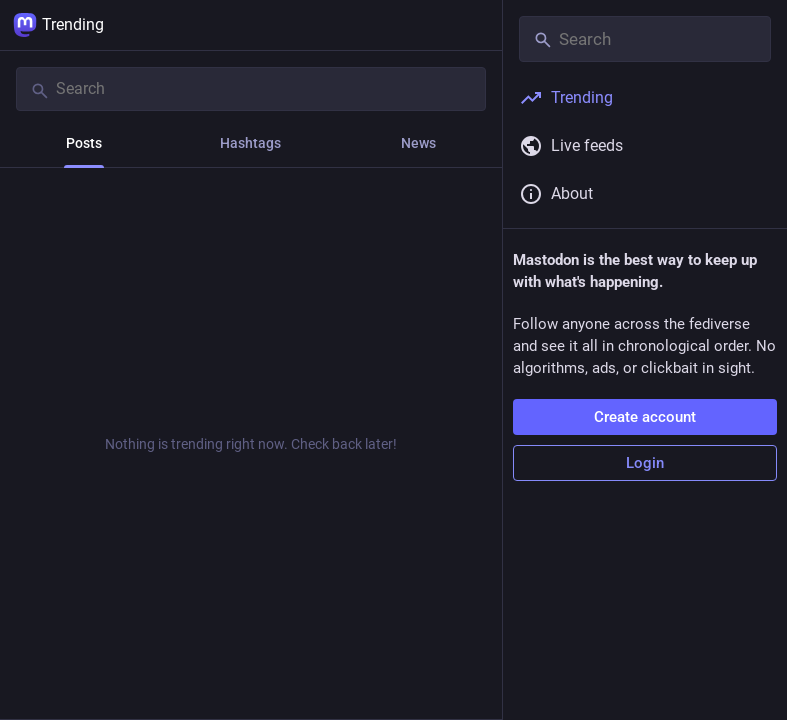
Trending (58, 25)
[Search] (251, 89)
